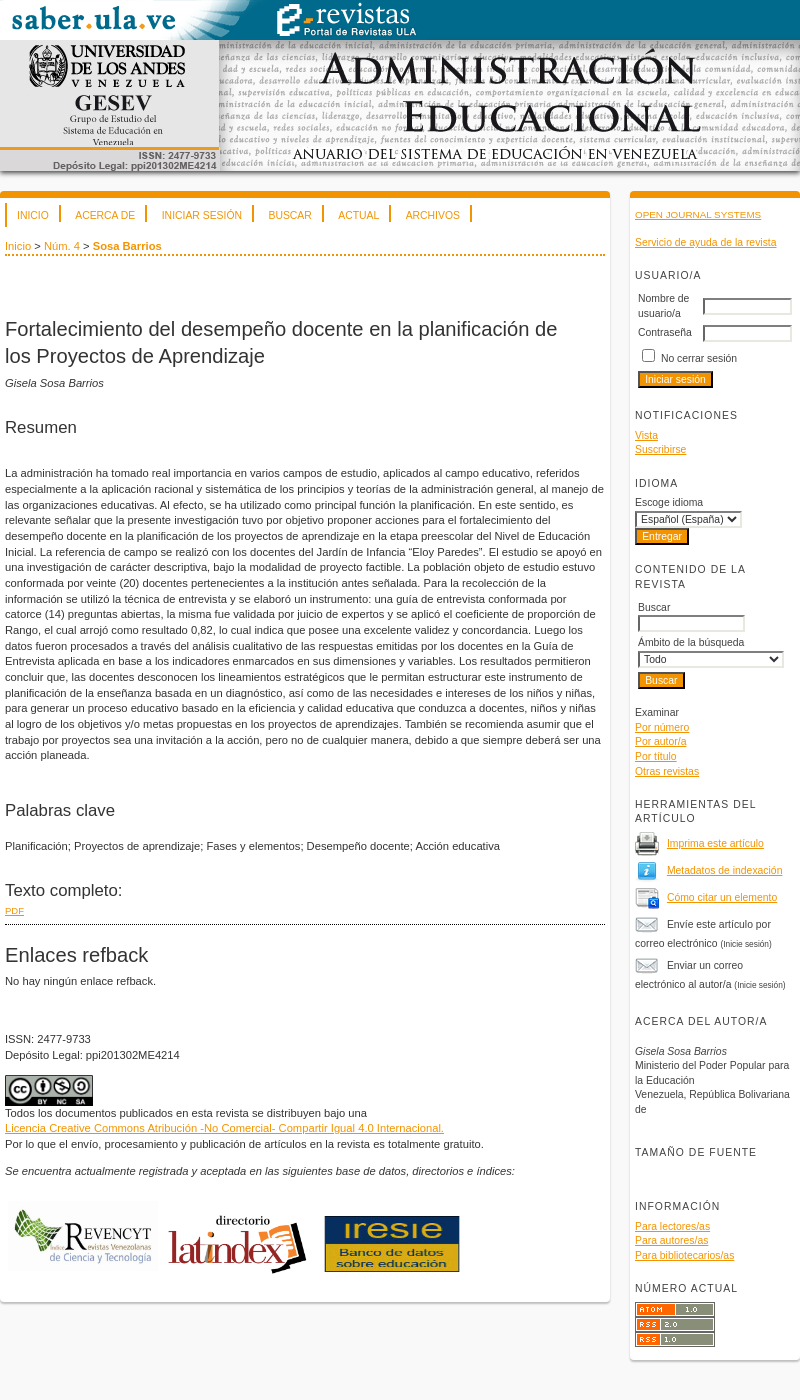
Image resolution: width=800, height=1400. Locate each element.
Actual (358, 215)
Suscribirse (660, 449)
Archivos (433, 215)
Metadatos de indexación (725, 870)
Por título (656, 756)
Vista (646, 435)
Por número (662, 727)
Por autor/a (660, 741)
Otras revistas (667, 771)
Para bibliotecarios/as (684, 1255)
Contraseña (665, 332)
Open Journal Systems (698, 214)
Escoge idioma (669, 502)
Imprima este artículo (715, 843)
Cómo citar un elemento (722, 897)
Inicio (33, 215)
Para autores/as (671, 1240)
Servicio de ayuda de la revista (706, 242)
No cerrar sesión (699, 358)
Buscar (289, 215)
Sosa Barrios (127, 246)
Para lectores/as (672, 1226)
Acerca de (105, 215)
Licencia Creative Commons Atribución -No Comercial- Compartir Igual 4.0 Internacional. (224, 1128)
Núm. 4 (62, 246)
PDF (14, 910)
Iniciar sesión (202, 215)
